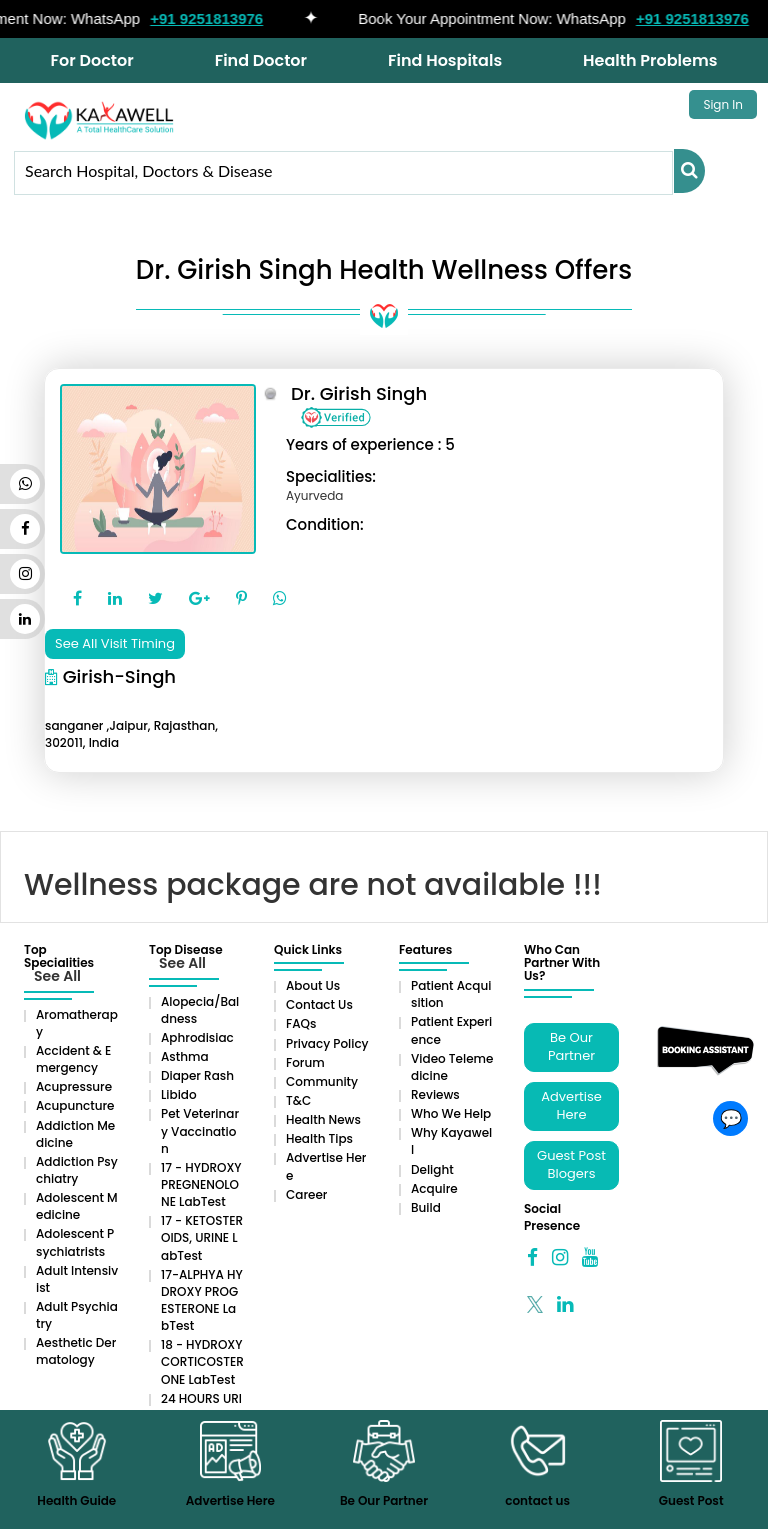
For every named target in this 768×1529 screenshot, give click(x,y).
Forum (305, 1062)
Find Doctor (261, 60)
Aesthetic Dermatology (76, 1351)
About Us (313, 985)
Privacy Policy (327, 1043)
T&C (298, 1100)
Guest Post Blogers (571, 1165)
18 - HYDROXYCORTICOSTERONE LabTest (202, 1361)
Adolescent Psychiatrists (75, 1242)
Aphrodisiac (197, 1037)
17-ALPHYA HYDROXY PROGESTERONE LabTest (202, 1300)
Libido (179, 1094)
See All (57, 976)
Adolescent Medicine (77, 1206)
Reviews (435, 1094)
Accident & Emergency (73, 1059)
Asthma (185, 1056)
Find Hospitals (445, 60)
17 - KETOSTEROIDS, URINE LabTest (202, 1237)
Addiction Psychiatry (77, 1170)
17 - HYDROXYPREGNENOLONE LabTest (201, 1184)
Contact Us (319, 1004)
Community (322, 1081)
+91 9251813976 (214, 18)
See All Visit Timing (115, 643)
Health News (323, 1119)
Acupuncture (75, 1105)
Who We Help (451, 1113)
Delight (432, 1169)
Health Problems (650, 60)
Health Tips (319, 1138)
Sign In (723, 104)
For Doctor (92, 60)
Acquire (434, 1188)
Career (306, 1194)
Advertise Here (571, 1106)
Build (426, 1207)
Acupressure (74, 1086)
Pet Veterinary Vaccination (200, 1130)
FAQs (301, 1023)
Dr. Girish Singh (359, 393)
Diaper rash (197, 1075)
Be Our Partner (571, 1047)
